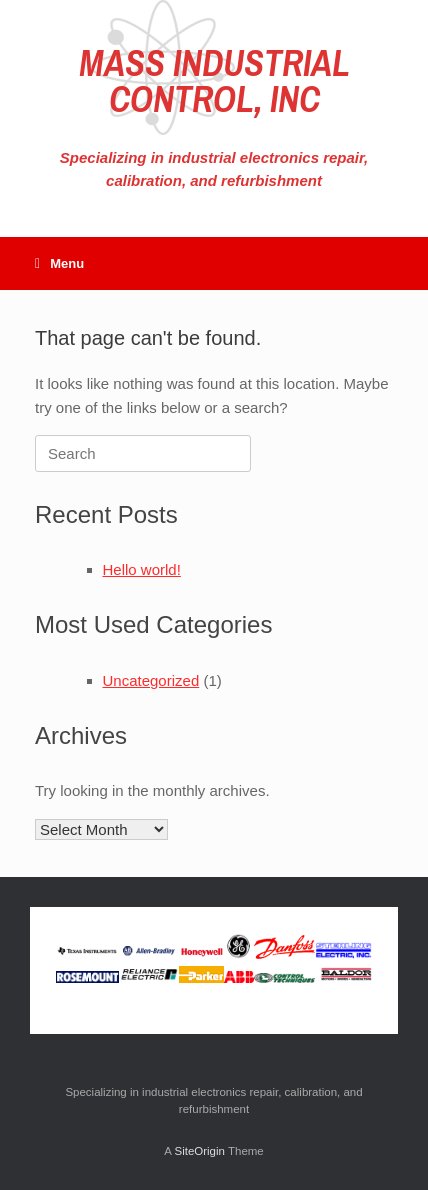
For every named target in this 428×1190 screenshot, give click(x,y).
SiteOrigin (199, 1151)
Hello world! (142, 569)
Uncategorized (151, 680)
